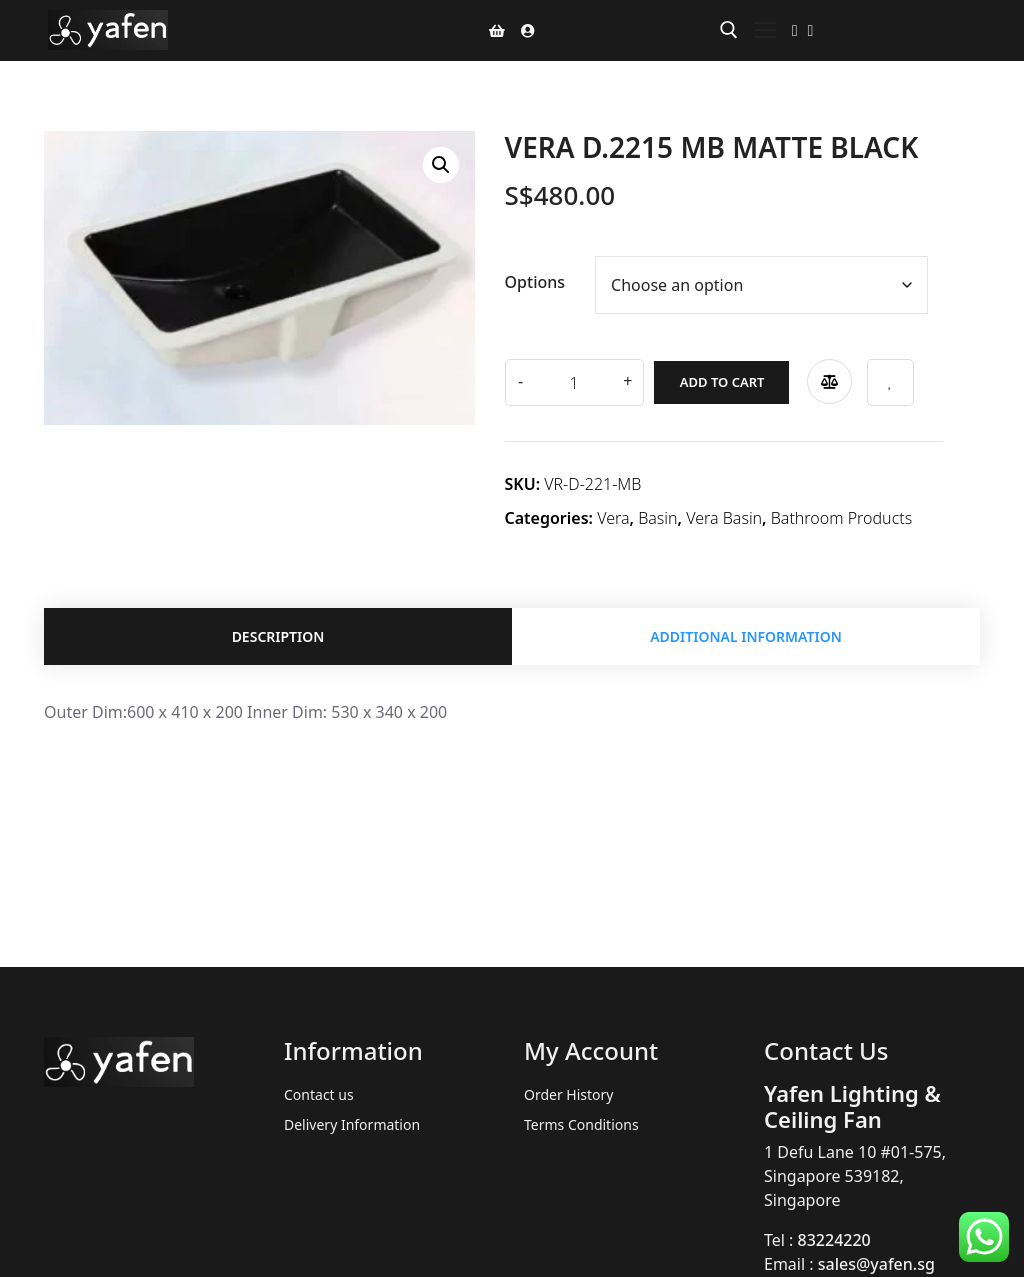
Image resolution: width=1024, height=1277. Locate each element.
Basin (657, 515)
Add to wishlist (881, 379)
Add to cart (712, 379)
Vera (613, 515)
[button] (441, 165)
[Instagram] (811, 30)
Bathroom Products (841, 515)
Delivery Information (352, 1124)
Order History (569, 1094)
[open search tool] (729, 30)
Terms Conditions (581, 1124)
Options (535, 282)
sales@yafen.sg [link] (876, 1264)
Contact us (319, 1094)
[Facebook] (795, 30)
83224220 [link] (834, 1240)
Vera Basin (724, 515)
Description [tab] (278, 635)
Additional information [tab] (746, 635)
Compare (819, 378)
